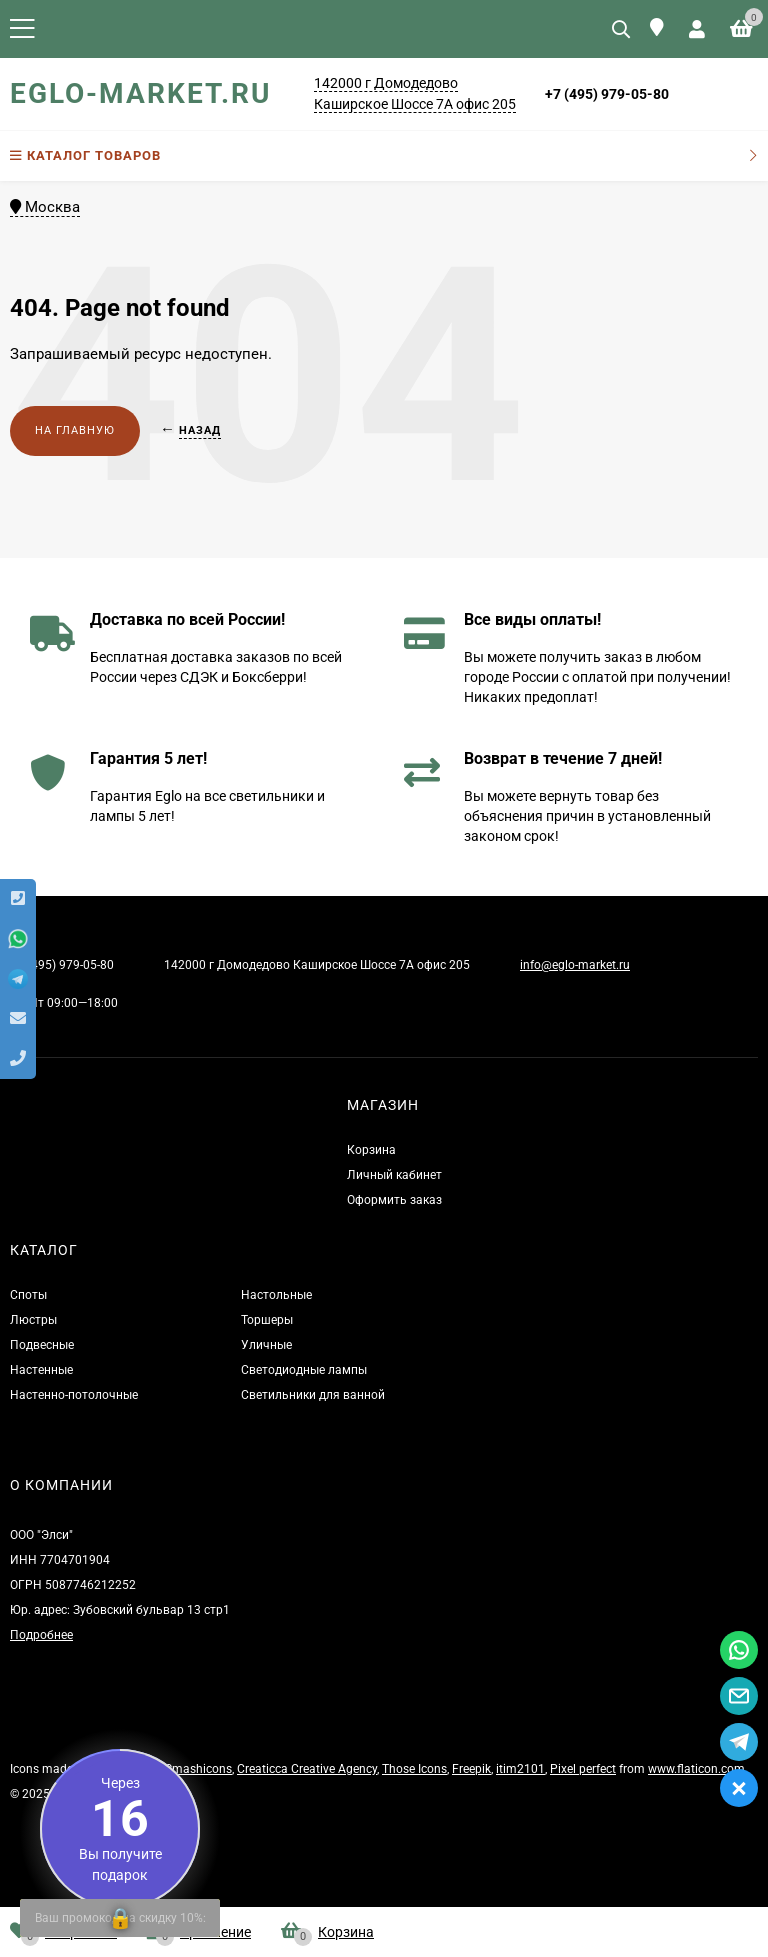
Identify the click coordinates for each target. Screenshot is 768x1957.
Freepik (471, 1769)
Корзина (371, 1150)
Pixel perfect (583, 1769)
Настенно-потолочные (74, 1395)
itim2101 (520, 1769)
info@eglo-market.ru (575, 965)
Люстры (33, 1320)
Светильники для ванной (313, 1395)
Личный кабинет (394, 1175)
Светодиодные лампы (304, 1370)
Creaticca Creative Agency (307, 1769)
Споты (28, 1295)
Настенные (41, 1370)
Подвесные (42, 1345)
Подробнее (41, 1635)
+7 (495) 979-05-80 (607, 94)
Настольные (276, 1295)
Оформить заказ (394, 1200)
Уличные (266, 1345)
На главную (75, 430)
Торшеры (267, 1320)
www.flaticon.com (696, 1769)
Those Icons (414, 1769)
